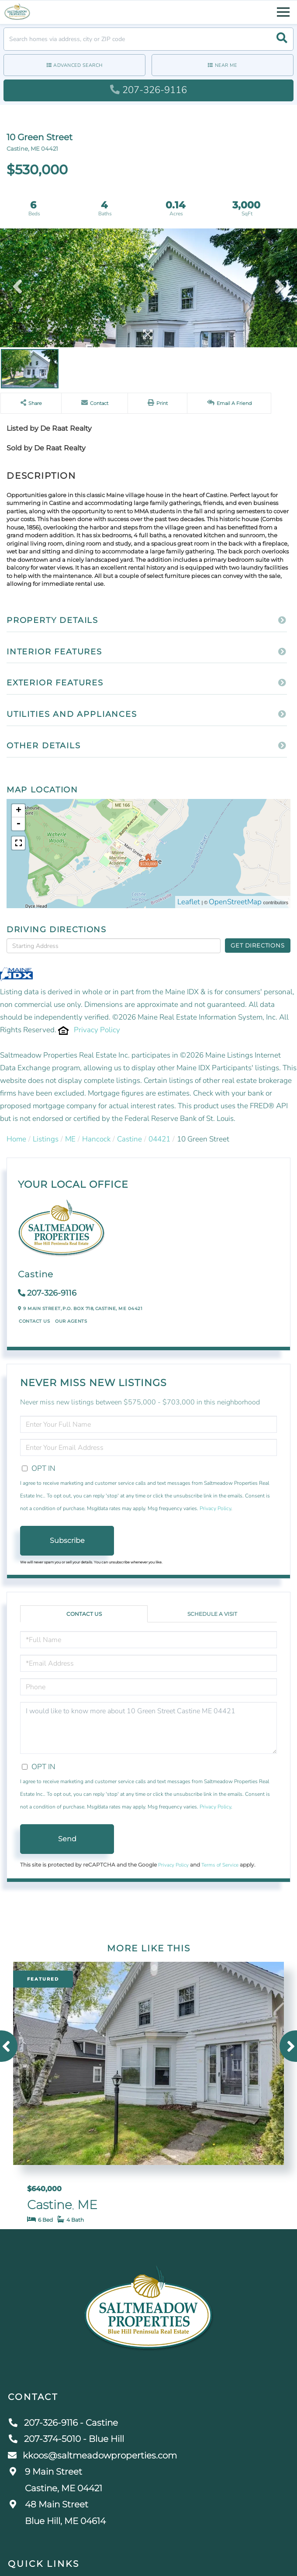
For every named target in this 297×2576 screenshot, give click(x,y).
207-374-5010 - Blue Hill (66, 2439)
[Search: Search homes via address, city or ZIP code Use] (148, 39)
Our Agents (71, 1321)
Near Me (226, 65)
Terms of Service (219, 1864)
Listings (46, 1139)
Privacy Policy (97, 1030)
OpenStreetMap (235, 902)
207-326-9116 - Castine (63, 2422)
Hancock (96, 1139)
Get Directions (257, 945)
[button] (282, 39)
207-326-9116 (148, 90)
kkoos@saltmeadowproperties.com (92, 2455)
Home (16, 1139)
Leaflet (188, 902)
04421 (159, 1139)
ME (70, 1139)
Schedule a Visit (212, 1614)
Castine (129, 1139)
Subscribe (67, 1540)
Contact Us (34, 1321)
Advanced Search (78, 65)
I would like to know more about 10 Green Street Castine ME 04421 (148, 1728)
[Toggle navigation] (283, 11)
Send (67, 1839)
